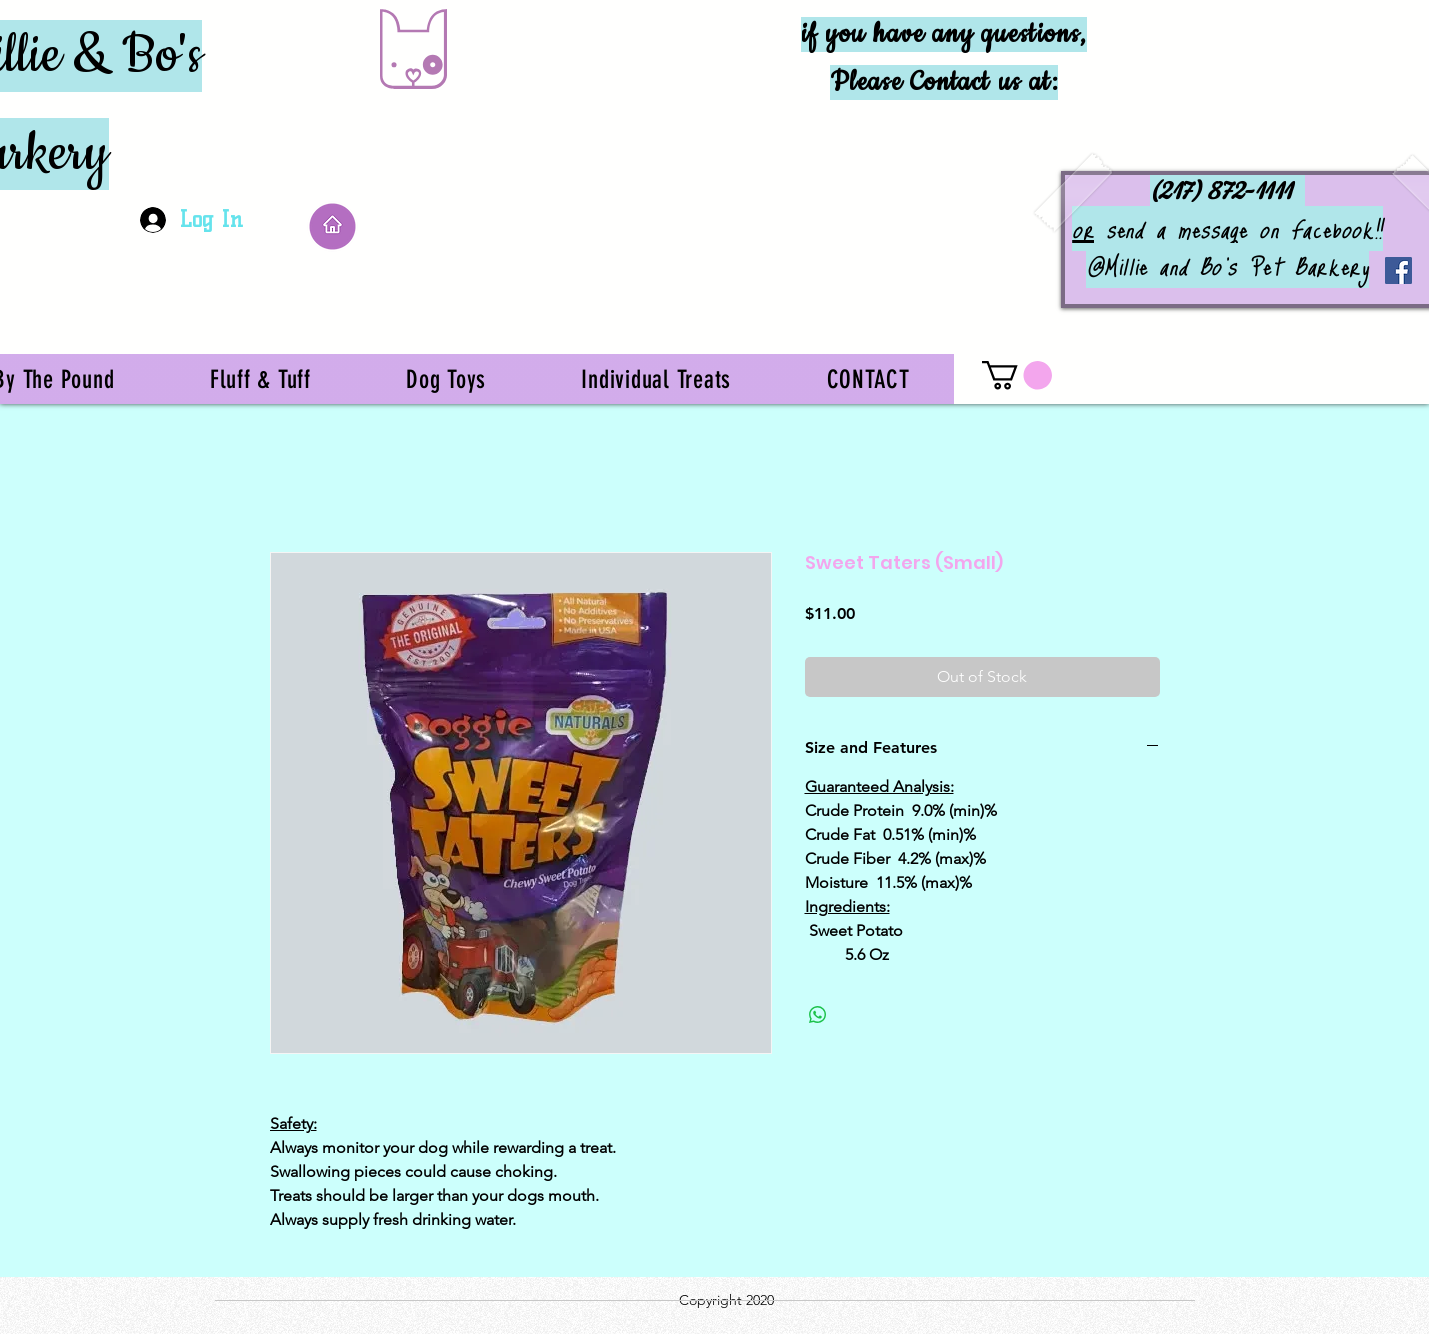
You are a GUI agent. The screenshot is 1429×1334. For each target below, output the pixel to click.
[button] (1017, 375)
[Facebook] (1398, 270)
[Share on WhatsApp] (818, 1015)
